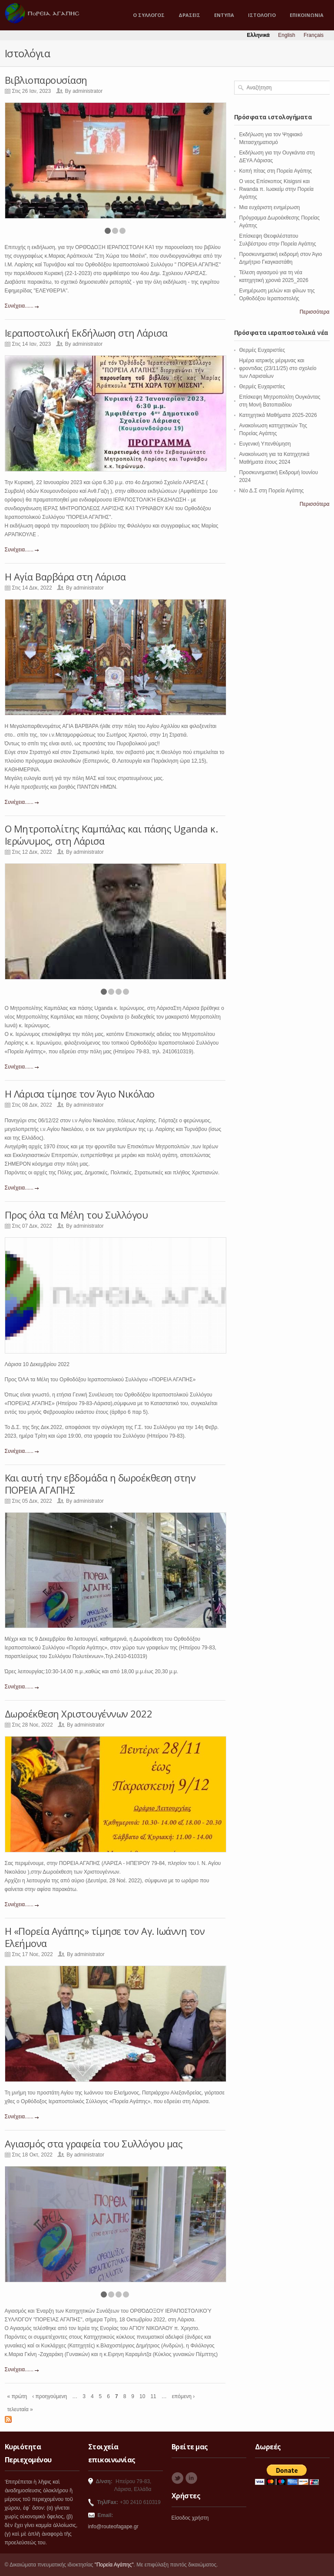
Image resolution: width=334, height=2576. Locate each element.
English (286, 35)
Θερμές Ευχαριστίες (262, 350)
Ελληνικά (258, 35)
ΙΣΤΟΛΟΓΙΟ (262, 15)
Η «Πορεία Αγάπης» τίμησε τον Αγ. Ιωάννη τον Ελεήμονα (105, 1937)
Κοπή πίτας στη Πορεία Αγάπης (275, 171)
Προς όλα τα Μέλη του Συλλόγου (76, 1215)
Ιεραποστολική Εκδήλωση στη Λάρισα (86, 333)
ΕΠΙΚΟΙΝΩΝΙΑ (307, 15)
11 (153, 2396)
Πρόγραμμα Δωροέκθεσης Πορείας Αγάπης (279, 222)
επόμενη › (183, 2396)
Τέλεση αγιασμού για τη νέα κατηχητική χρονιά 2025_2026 (273, 276)
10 (142, 2396)
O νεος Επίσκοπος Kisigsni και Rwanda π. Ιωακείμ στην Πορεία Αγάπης (276, 189)
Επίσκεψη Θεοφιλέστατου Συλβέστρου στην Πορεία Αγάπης (277, 240)
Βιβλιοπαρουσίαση (46, 80)
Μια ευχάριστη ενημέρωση (269, 207)
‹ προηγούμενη (49, 2396)
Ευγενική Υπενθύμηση (265, 444)
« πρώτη (17, 2396)
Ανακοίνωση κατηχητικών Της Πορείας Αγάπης (273, 429)
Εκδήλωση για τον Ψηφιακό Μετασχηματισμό (271, 138)
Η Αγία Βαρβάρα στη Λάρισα (65, 576)
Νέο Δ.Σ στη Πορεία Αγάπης (271, 491)
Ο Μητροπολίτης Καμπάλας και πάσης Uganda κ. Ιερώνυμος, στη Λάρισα (111, 835)
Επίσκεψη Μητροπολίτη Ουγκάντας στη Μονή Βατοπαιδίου (280, 401)
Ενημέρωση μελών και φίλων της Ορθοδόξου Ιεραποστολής (277, 295)
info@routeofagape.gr (113, 2527)
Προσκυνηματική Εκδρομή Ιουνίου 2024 (278, 476)
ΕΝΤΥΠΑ (224, 15)
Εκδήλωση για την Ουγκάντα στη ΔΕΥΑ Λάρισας (277, 157)
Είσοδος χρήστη (190, 2518)
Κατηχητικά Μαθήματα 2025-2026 (278, 415)
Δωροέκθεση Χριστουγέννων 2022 (78, 1714)
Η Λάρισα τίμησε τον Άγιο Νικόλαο (80, 1094)
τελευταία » (20, 2409)
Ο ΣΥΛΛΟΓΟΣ (149, 15)
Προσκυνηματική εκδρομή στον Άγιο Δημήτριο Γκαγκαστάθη (280, 258)
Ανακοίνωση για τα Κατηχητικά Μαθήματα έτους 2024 (274, 458)
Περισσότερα (315, 312)
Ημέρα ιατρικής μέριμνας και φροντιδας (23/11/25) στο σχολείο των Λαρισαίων (278, 368)
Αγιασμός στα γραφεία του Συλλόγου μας (94, 2143)
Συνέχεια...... (19, 306)
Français (314, 35)
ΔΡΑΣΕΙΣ (189, 15)
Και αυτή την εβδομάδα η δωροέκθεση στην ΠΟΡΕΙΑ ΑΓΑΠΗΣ (100, 1484)
